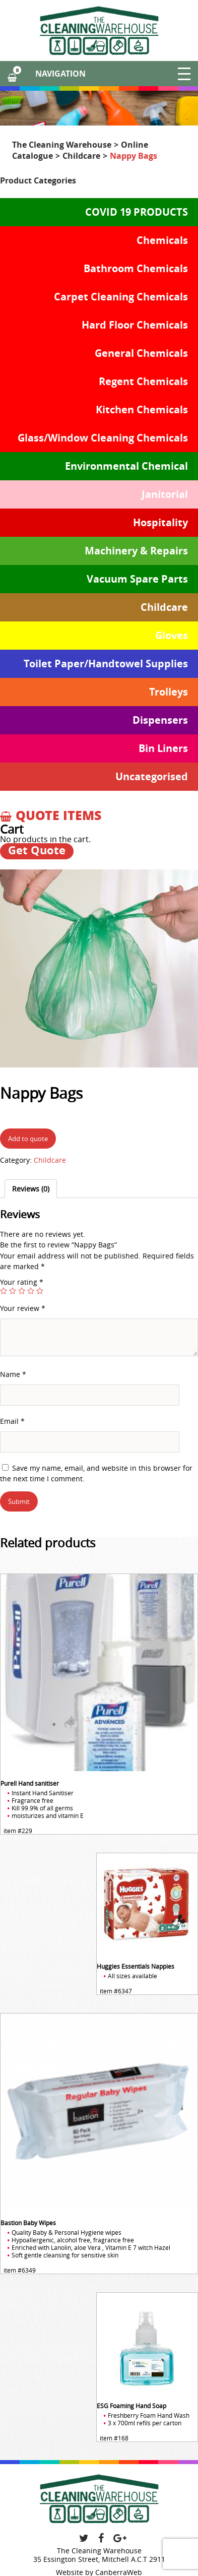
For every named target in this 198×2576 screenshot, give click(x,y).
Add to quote (28, 1138)
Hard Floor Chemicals (135, 325)
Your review (22, 1308)
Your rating (21, 1282)
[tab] (31, 1188)
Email (12, 1421)
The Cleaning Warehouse (61, 144)
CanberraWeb (118, 2572)
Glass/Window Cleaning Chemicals (103, 438)
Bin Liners (163, 748)
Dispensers (160, 720)
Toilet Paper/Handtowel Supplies (106, 663)
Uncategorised (151, 776)
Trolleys (168, 692)
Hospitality (160, 522)
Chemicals (162, 240)
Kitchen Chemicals (142, 409)
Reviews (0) (30, 1188)
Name (13, 1374)
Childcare (81, 155)
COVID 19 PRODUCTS (136, 212)
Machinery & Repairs (136, 550)
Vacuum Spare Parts (137, 579)
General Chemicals (141, 353)
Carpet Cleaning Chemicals (121, 296)
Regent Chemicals (143, 381)
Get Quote (36, 850)
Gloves (171, 635)
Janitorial (165, 494)
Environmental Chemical (126, 466)
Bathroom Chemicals (136, 268)
